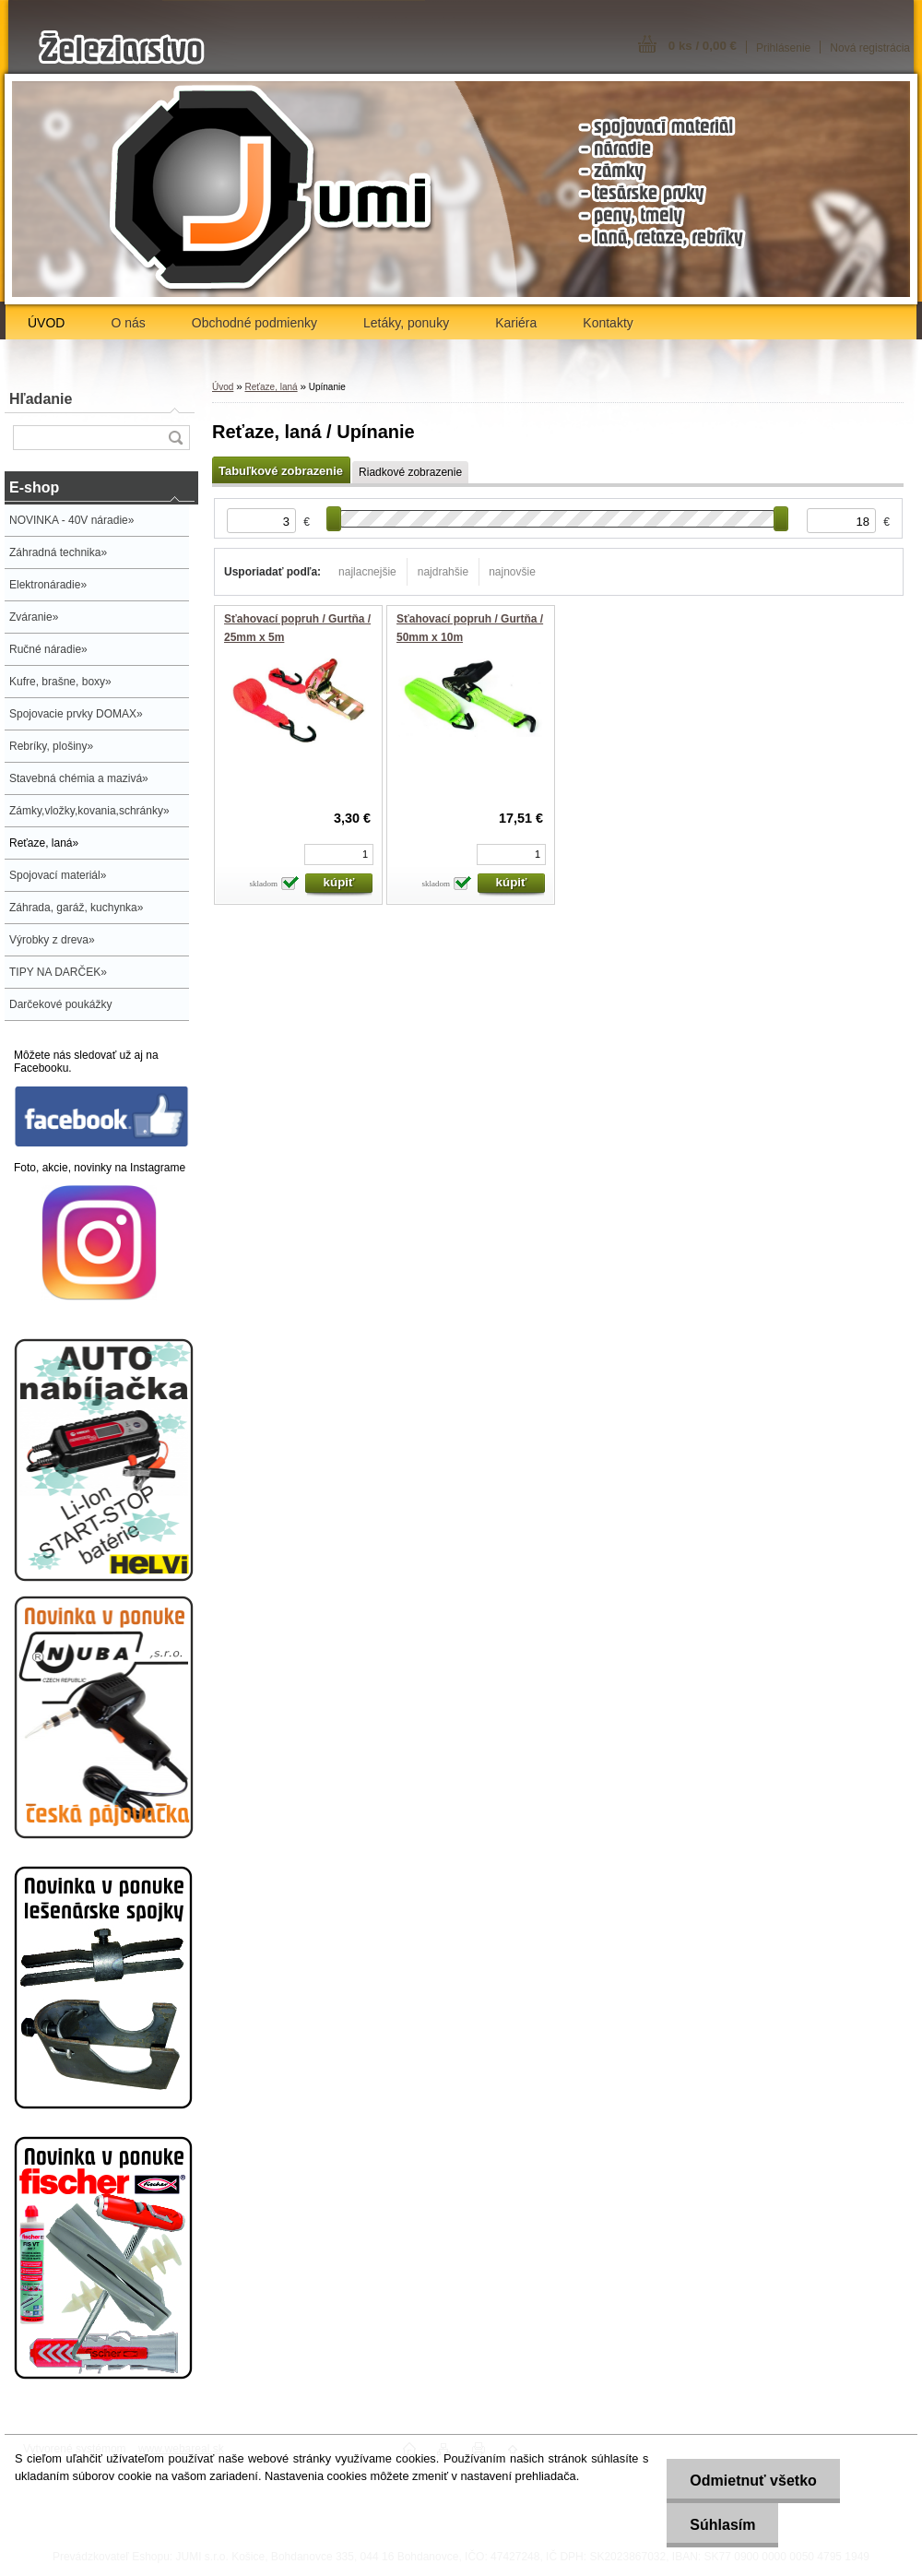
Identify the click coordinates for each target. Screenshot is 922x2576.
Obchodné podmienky (254, 322)
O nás (128, 322)
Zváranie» (33, 617)
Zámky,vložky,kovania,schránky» (89, 810)
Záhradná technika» (58, 552)
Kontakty (607, 322)
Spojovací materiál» (57, 875)
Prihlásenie (783, 48)
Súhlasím (722, 2525)
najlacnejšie (367, 571)
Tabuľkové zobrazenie (281, 471)
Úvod (222, 387)
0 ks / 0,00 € (702, 46)
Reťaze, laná (270, 387)
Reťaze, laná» (43, 843)
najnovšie (512, 571)
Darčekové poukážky (60, 1004)
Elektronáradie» (48, 584)
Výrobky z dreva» (52, 939)
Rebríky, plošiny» (51, 746)
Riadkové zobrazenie (410, 472)
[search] (175, 437)
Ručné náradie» (48, 649)
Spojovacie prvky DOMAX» (76, 713)
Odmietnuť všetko (753, 2480)
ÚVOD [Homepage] (46, 322)
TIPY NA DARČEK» (58, 972)
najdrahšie (443, 571)
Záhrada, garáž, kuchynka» (76, 907)
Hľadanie (40, 399)
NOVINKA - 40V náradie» (71, 520)
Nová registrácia (870, 48)
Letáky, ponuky (406, 322)
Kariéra (516, 322)
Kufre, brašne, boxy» (60, 681)
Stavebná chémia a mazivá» (78, 778)
